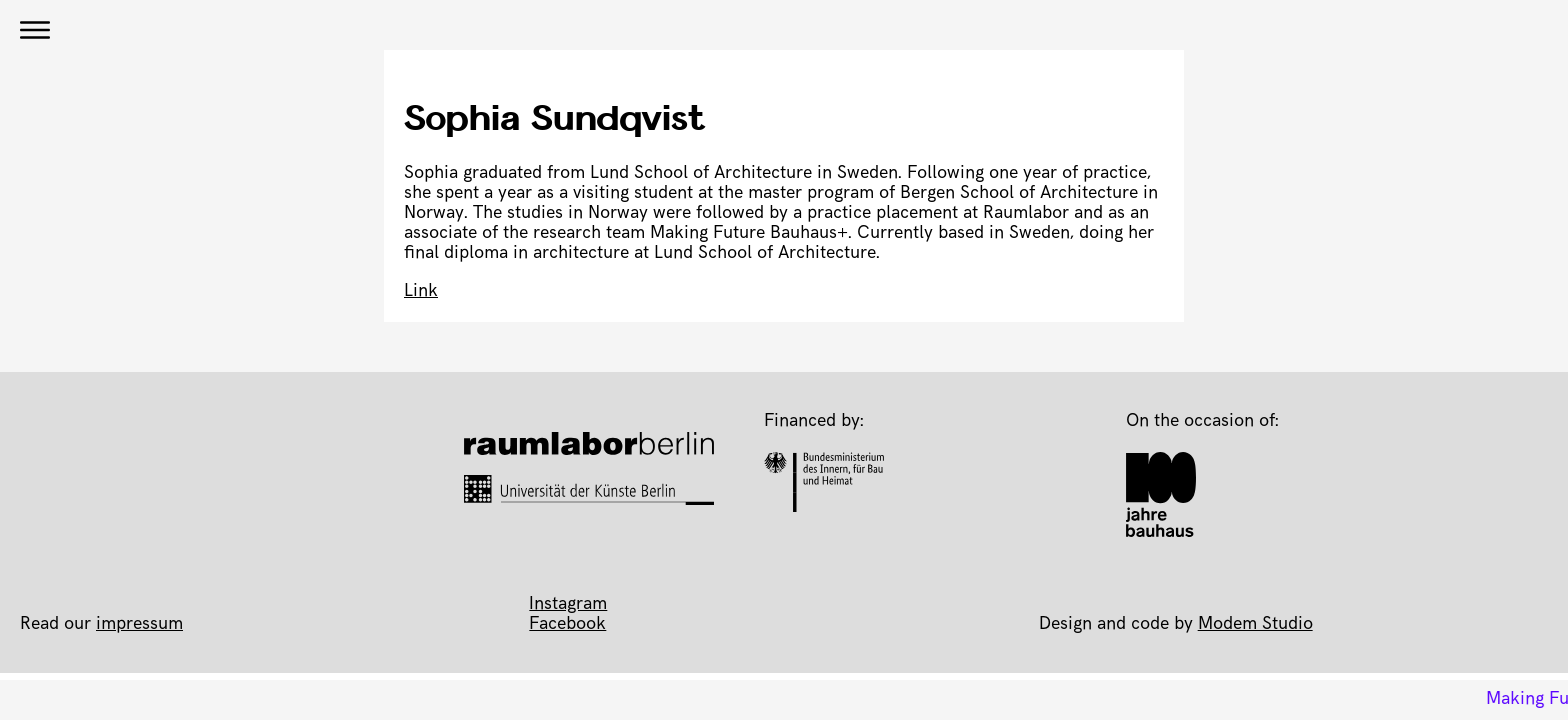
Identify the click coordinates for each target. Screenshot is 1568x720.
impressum (139, 625)
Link (421, 292)
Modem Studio (1255, 625)
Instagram (568, 605)
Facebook (567, 625)
